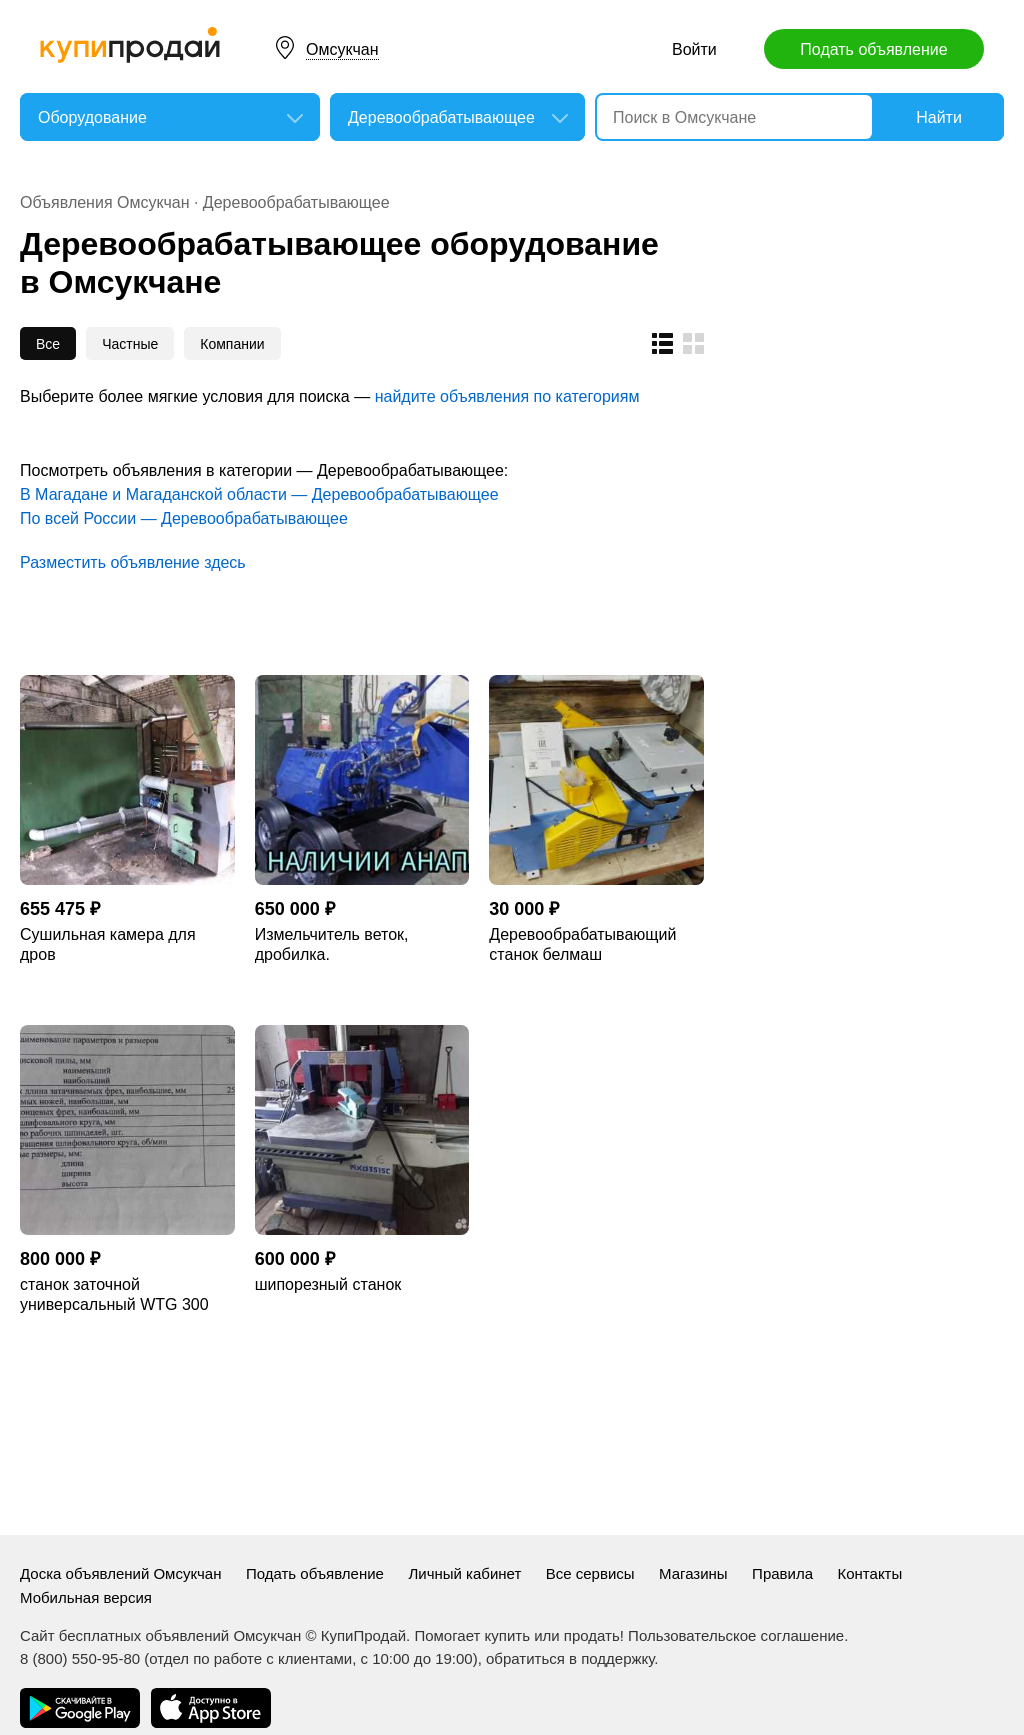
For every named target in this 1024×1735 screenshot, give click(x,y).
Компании (232, 344)
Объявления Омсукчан (105, 202)
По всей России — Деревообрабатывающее (184, 518)
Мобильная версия (86, 1597)
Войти (694, 49)
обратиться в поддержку (570, 1658)
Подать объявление (873, 49)
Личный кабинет (464, 1573)
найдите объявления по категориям (507, 396)
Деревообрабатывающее (296, 202)
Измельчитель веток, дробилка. (332, 944)
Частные (130, 344)
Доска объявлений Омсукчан (120, 1573)
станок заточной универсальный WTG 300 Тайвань (114, 1295)
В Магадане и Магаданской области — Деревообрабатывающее (259, 494)
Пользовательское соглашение (736, 1635)
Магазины (693, 1573)
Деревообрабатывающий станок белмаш (582, 944)
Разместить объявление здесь (133, 562)
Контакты (869, 1573)
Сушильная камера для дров (108, 944)
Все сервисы (590, 1573)
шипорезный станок (328, 1284)
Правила (782, 1573)
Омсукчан (342, 49)
